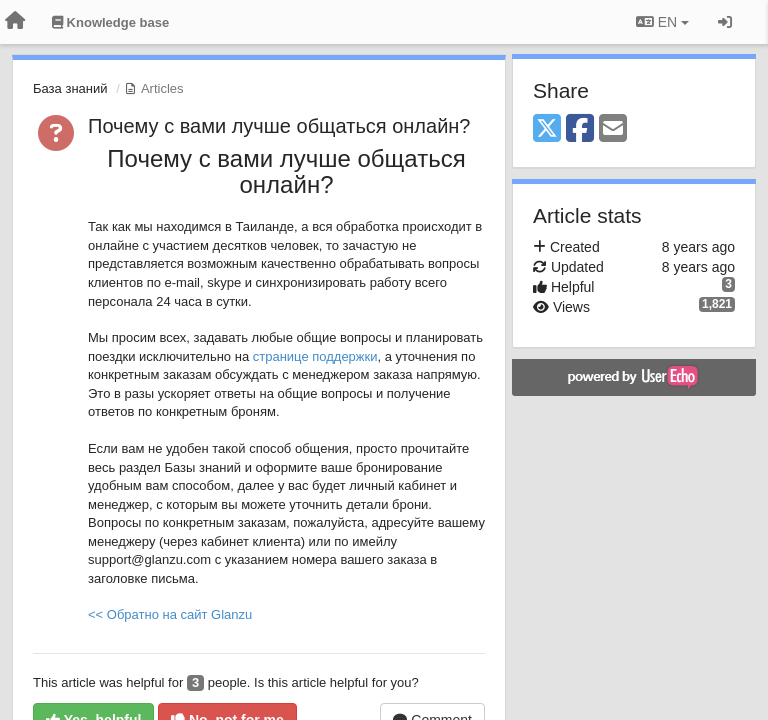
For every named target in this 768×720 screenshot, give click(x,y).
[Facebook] (580, 129)
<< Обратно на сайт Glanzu (170, 614)
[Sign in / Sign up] (725, 22)
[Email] (613, 129)
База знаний (70, 88)
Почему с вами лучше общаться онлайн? (279, 126)
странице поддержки (315, 356)
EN (662, 22)
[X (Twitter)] (547, 129)
